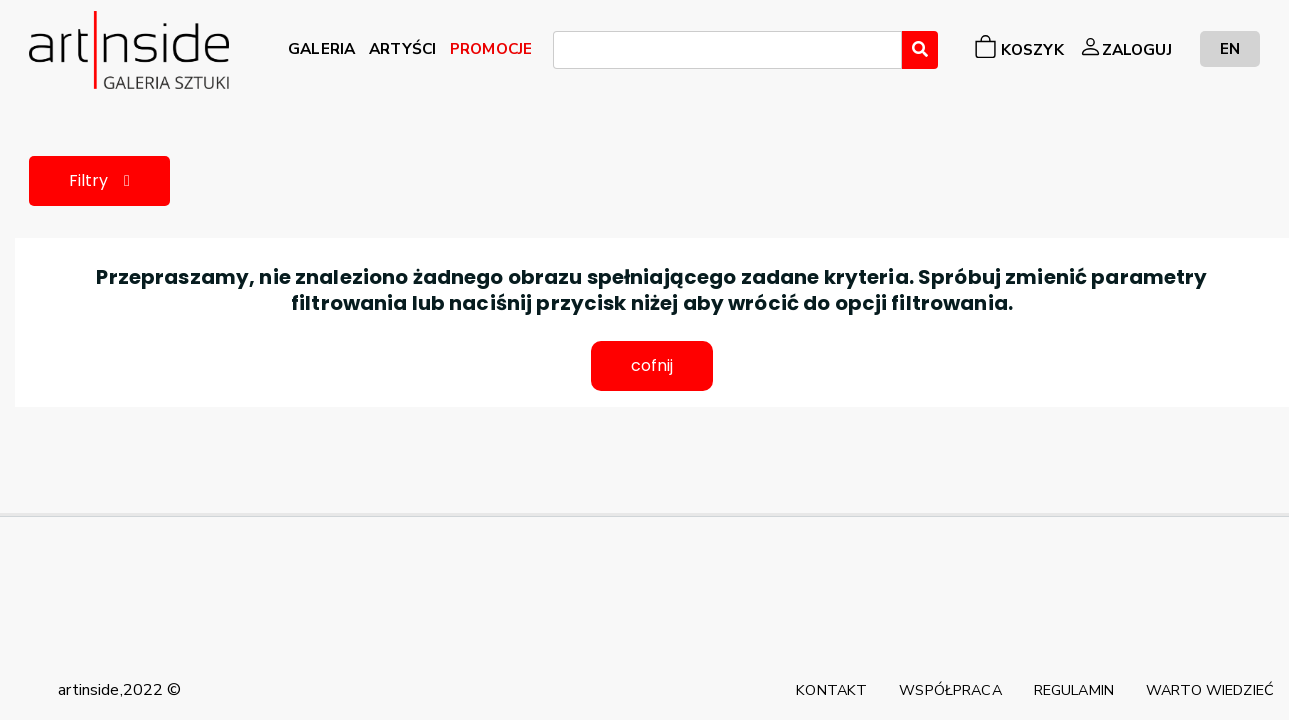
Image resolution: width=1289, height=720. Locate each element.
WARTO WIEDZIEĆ (1210, 690)
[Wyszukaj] (920, 50)
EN (1230, 48)
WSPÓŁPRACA (950, 690)
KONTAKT (831, 690)
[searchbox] (565, 53)
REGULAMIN (1074, 690)
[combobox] (727, 50)
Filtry (99, 180)
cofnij (652, 365)
